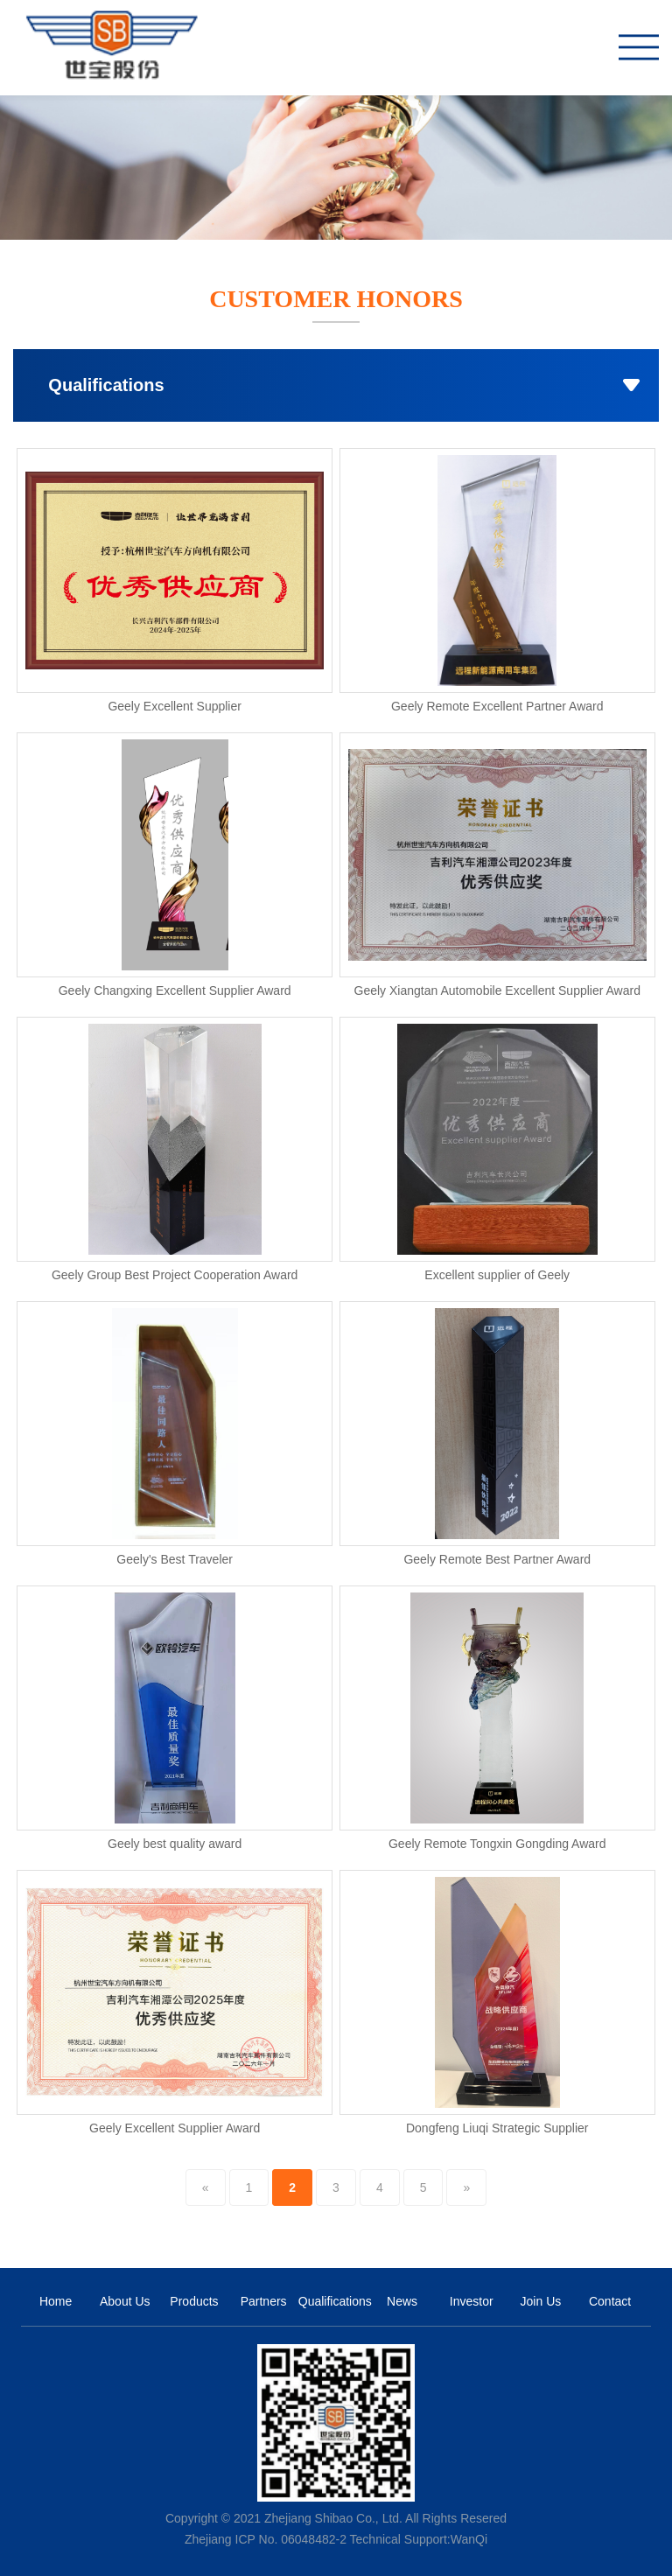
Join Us (541, 2301)
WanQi (469, 2539)
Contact (610, 2301)
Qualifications (333, 2301)
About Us (125, 2301)
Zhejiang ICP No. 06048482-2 (265, 2539)
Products (194, 2301)
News (402, 2301)
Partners (264, 2301)
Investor (472, 2301)
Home (55, 2301)
